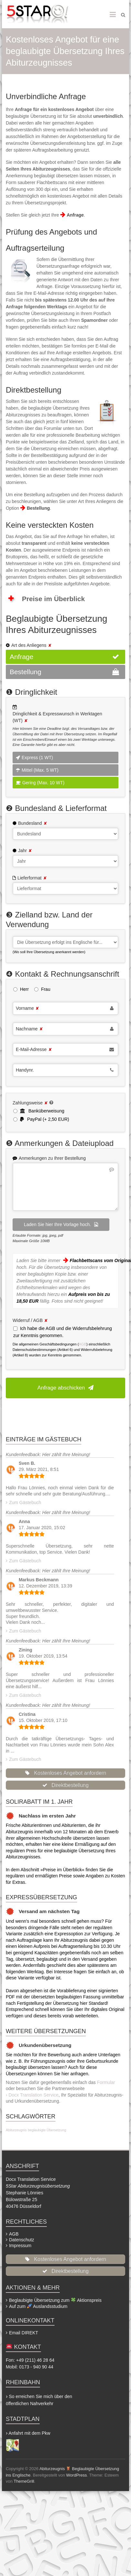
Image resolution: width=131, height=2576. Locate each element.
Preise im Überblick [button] (46, 598)
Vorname (27, 1008)
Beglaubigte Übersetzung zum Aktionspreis (55, 2300)
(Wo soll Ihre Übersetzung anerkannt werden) (49, 952)
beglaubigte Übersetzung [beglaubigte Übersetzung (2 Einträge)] (47, 2130)
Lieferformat (32, 877)
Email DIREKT (23, 2332)
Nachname (29, 1028)
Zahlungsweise (30, 1102)
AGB (82, 1344)
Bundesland (32, 823)
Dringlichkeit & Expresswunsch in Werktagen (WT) (57, 717)
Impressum (20, 2245)
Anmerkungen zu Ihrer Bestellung (52, 1158)
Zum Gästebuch (25, 1502)
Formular (106, 2082)
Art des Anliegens (31, 645)
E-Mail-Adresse (34, 1049)
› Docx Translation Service (32, 2094)
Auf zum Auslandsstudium (38, 2306)
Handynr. (25, 1070)
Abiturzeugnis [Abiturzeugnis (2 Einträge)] (16, 2130)
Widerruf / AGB (30, 1320)
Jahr (25, 850)
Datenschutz (21, 2239)
